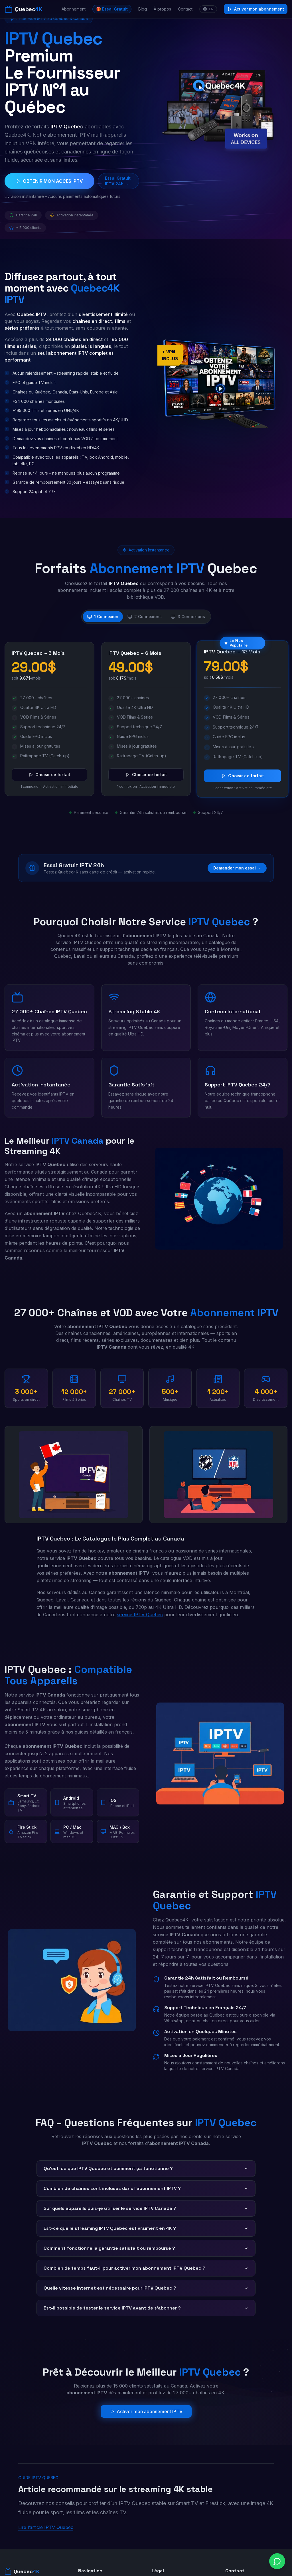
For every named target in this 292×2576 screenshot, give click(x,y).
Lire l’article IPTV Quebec (45, 2527)
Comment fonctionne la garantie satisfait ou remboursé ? (146, 2248)
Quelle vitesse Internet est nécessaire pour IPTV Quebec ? (146, 2288)
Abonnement (74, 9)
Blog (142, 9)
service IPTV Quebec (140, 1614)
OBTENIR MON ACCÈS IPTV (49, 181)
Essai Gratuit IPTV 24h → (118, 181)
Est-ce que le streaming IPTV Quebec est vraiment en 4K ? (146, 2228)
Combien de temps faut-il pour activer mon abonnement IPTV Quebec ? (146, 2268)
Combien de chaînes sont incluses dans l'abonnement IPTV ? (146, 2188)
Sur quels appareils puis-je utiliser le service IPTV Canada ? (146, 2208)
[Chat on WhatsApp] (277, 2561)
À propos (162, 9)
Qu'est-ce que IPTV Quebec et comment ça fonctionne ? (146, 2168)
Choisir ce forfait (49, 774)
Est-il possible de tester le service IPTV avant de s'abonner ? (146, 2308)
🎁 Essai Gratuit (112, 9)
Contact (185, 9)
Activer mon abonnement (255, 9)
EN (208, 9)
